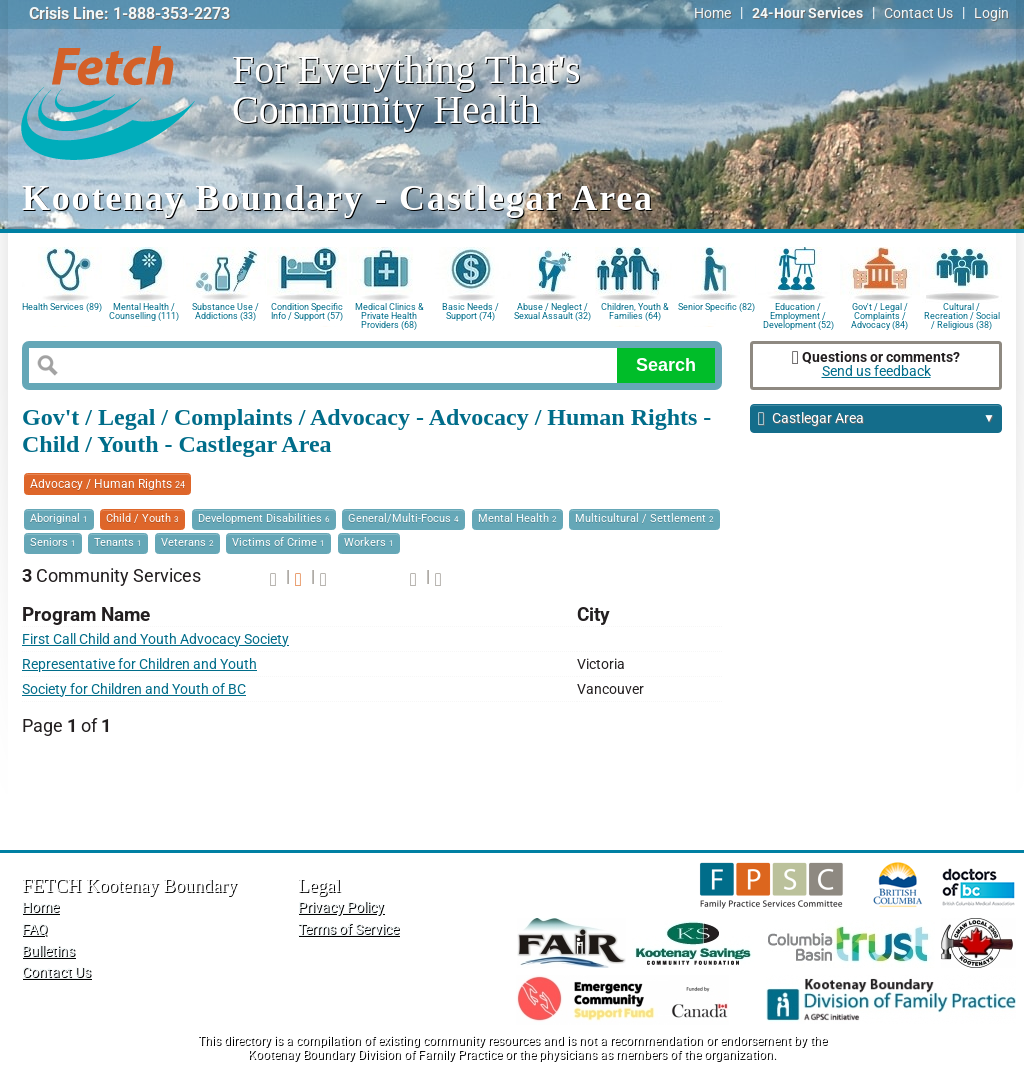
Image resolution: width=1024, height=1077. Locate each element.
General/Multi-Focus (403, 518)
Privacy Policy (341, 907)
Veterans (187, 542)
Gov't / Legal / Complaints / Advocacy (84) (879, 314)
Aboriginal (59, 518)
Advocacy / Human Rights (107, 484)
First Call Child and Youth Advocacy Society (155, 639)
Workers (369, 542)
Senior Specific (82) (716, 307)
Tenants (118, 542)
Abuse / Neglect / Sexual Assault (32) (552, 311)
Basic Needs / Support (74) (470, 311)
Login (991, 13)
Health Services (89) (62, 307)
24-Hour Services (807, 13)
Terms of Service (348, 929)
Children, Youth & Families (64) (635, 311)
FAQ (35, 929)
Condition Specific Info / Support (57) (307, 311)
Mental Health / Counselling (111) (144, 311)
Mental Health (517, 518)
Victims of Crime (278, 542)
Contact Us (918, 13)
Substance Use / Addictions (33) (225, 311)
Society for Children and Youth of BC (134, 689)
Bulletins (48, 951)
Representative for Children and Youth (139, 664)
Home (712, 13)
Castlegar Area (876, 419)
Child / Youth (142, 518)
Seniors (53, 542)
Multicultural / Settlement (644, 518)
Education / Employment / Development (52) (798, 314)
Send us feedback (876, 371)
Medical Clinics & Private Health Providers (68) (389, 314)
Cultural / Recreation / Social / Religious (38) (962, 314)
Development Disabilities (264, 518)
